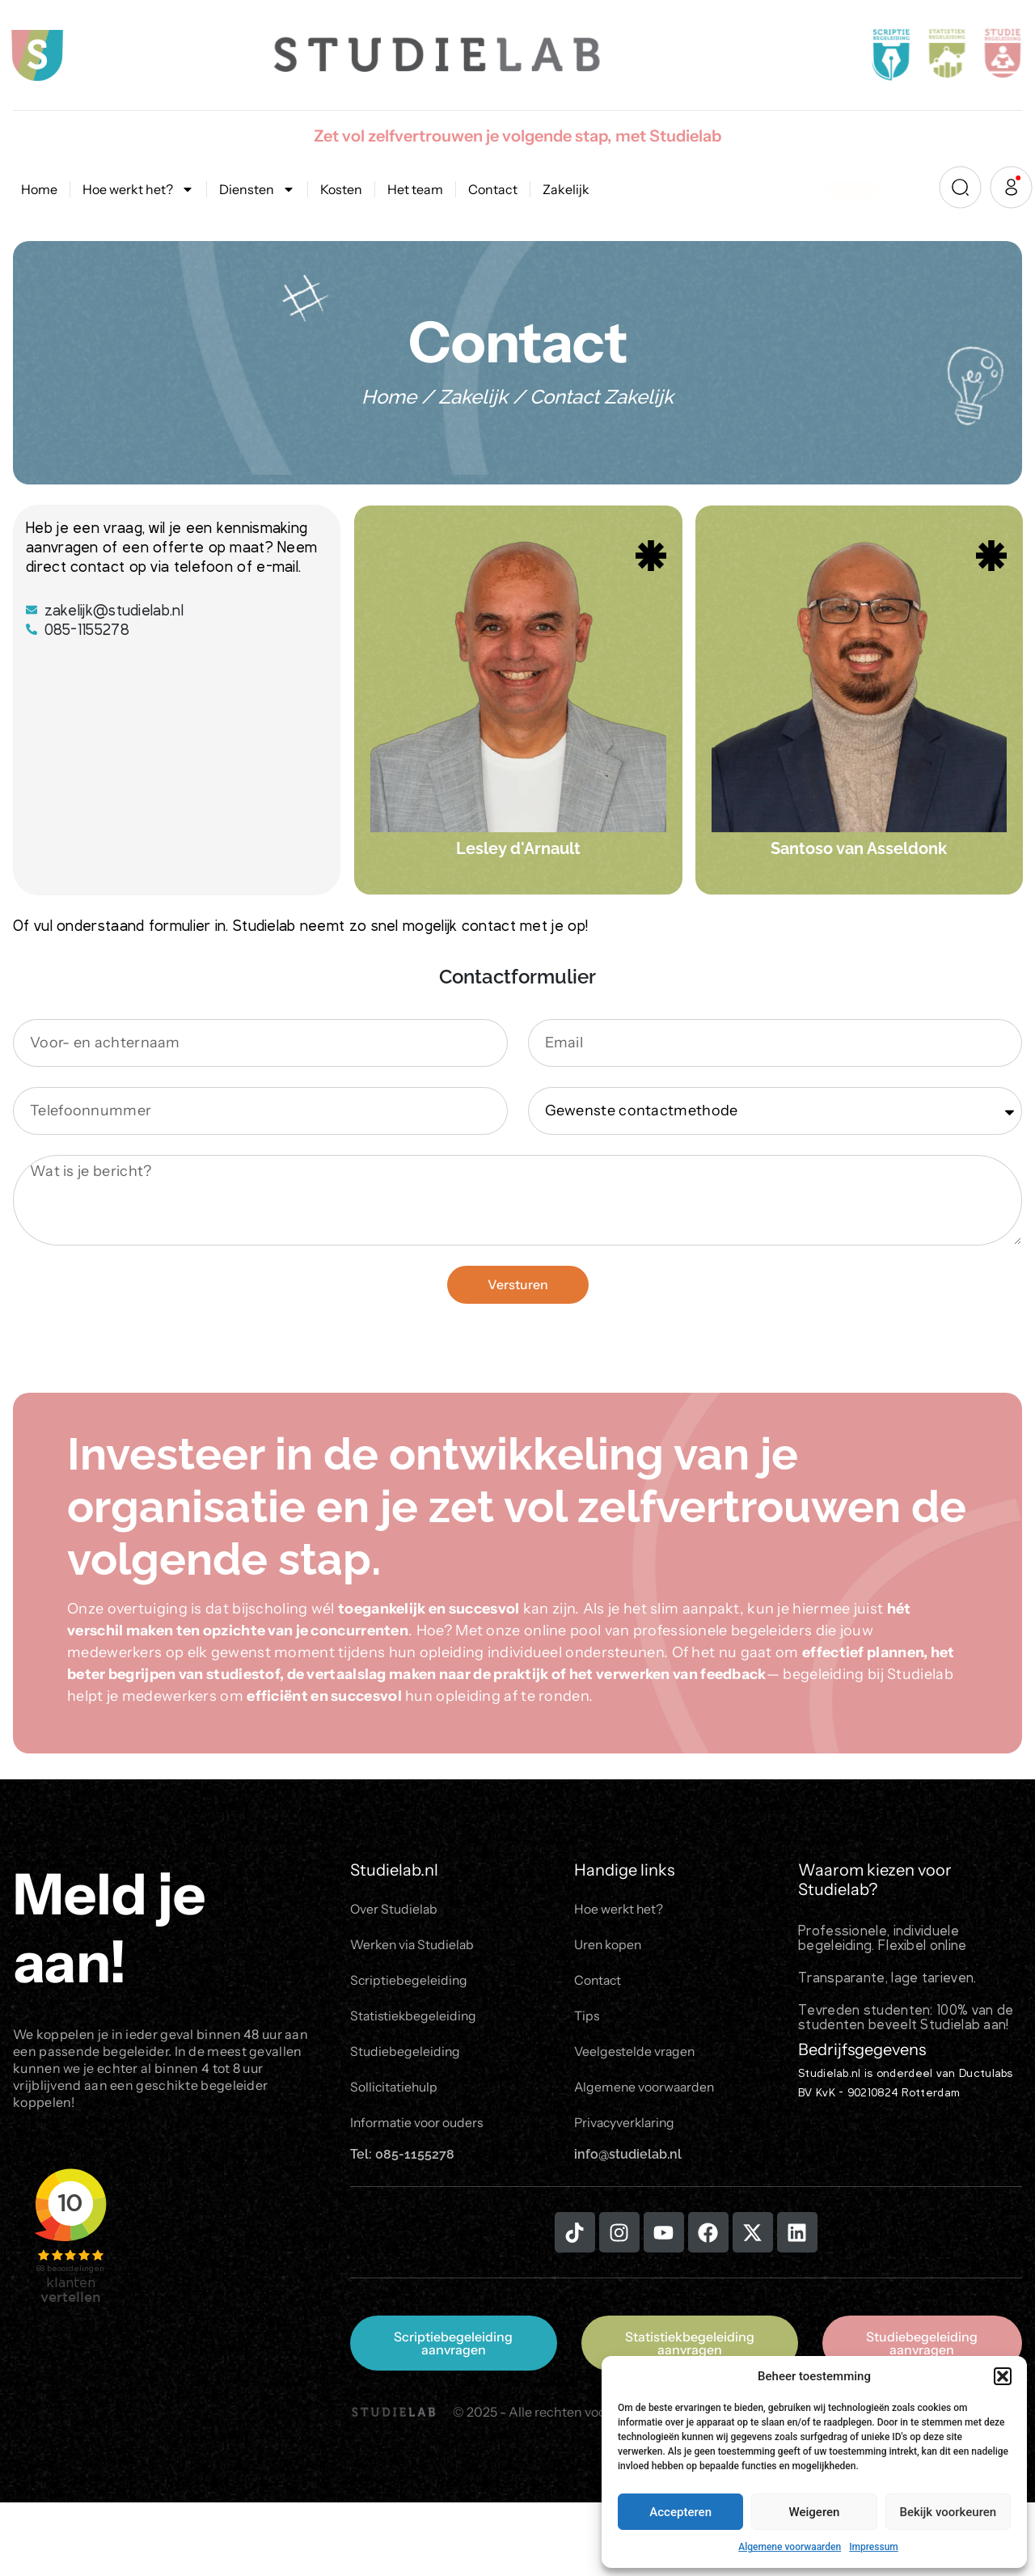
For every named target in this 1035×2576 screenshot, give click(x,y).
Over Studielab (394, 1909)
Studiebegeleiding (405, 2055)
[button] (1003, 2376)
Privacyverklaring (626, 2127)
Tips (587, 2019)
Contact (493, 189)
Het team (415, 189)
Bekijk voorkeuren (947, 2512)
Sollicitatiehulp (395, 2091)
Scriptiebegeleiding (409, 1982)
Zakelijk (566, 189)
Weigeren (814, 2512)
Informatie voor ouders (417, 2127)
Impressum (873, 2547)
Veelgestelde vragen (636, 2055)
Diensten (257, 189)
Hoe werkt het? (138, 189)
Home (39, 189)
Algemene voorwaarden (789, 2547)
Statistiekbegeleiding (414, 2019)
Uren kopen (609, 1946)
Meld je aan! (109, 1928)
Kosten (341, 189)
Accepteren (680, 2512)
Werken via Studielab (413, 1946)
